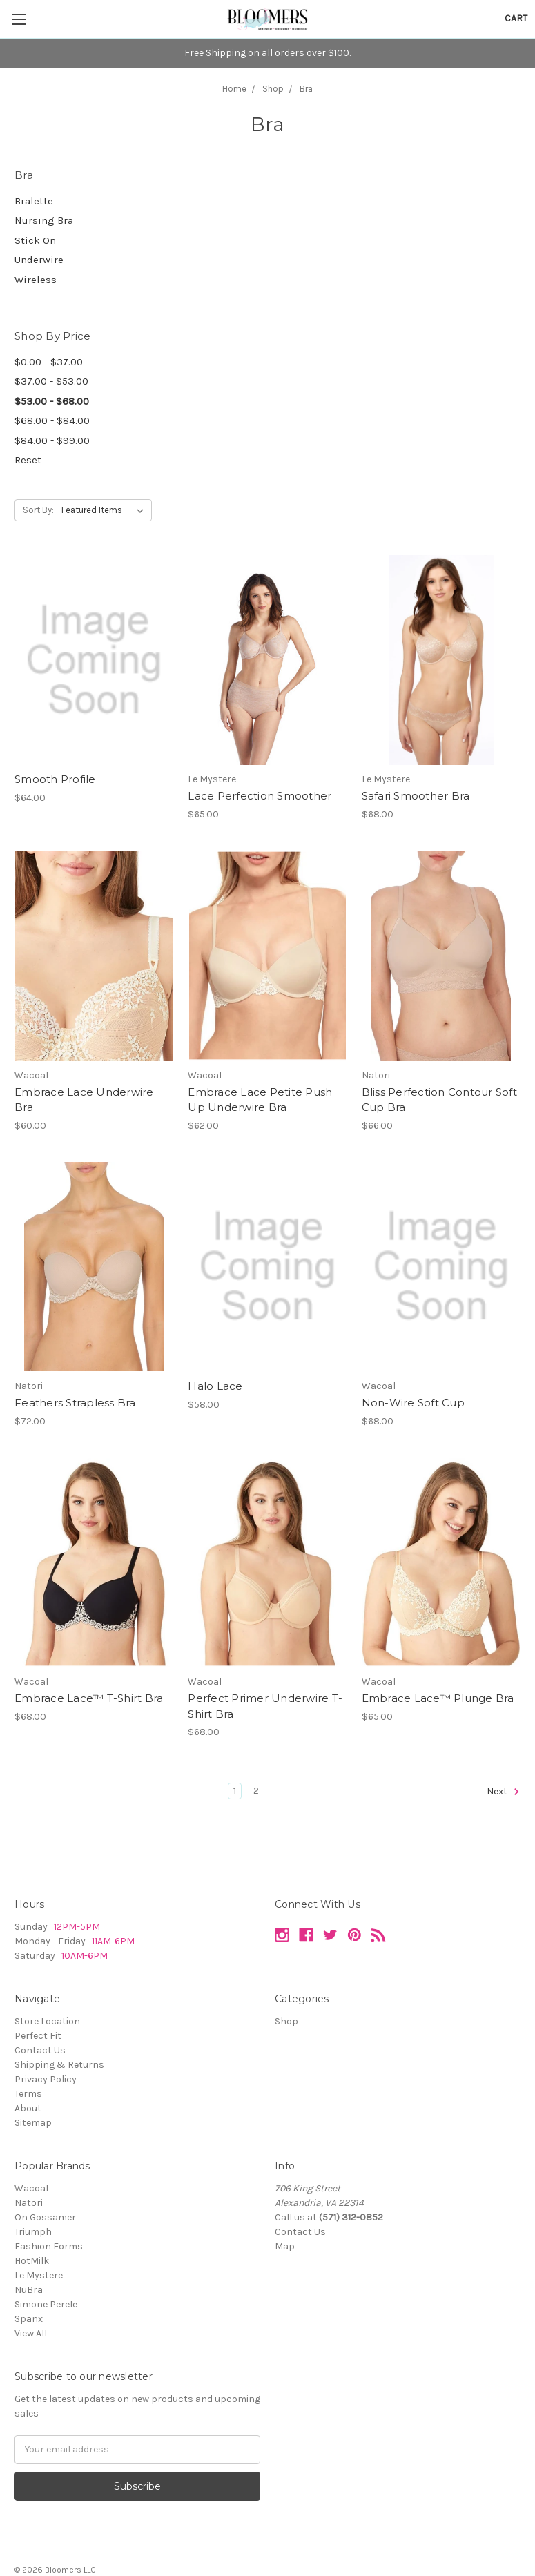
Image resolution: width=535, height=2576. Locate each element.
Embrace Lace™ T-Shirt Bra (88, 1698)
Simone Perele (45, 2304)
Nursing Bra (43, 220)
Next (503, 1792)
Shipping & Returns (59, 2065)
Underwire (39, 259)
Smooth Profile (55, 779)
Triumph (33, 2232)
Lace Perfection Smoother (259, 795)
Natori (28, 2203)
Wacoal (31, 2188)
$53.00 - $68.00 (51, 401)
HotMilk (31, 2261)
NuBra (28, 2290)
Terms (28, 2094)
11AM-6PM (112, 1941)
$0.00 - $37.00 (48, 362)
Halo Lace (215, 1386)
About (27, 2108)
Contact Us (40, 2050)
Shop (286, 2021)
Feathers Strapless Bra (75, 1402)
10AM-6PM (84, 1956)
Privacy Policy (45, 2079)
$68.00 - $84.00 (52, 420)
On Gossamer (45, 2217)
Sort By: (38, 510)
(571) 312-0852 (351, 2217)
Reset (27, 460)
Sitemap (33, 2123)
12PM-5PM (77, 1927)
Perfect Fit (37, 2036)
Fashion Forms (48, 2246)
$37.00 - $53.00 (51, 381)
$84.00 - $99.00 (52, 440)
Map (285, 2246)
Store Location (47, 2021)
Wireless (35, 279)
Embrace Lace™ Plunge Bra (438, 1698)
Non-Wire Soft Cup (413, 1402)
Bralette (33, 201)
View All (30, 2333)
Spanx (28, 2319)
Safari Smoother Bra (416, 795)
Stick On (35, 240)
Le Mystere (38, 2275)
